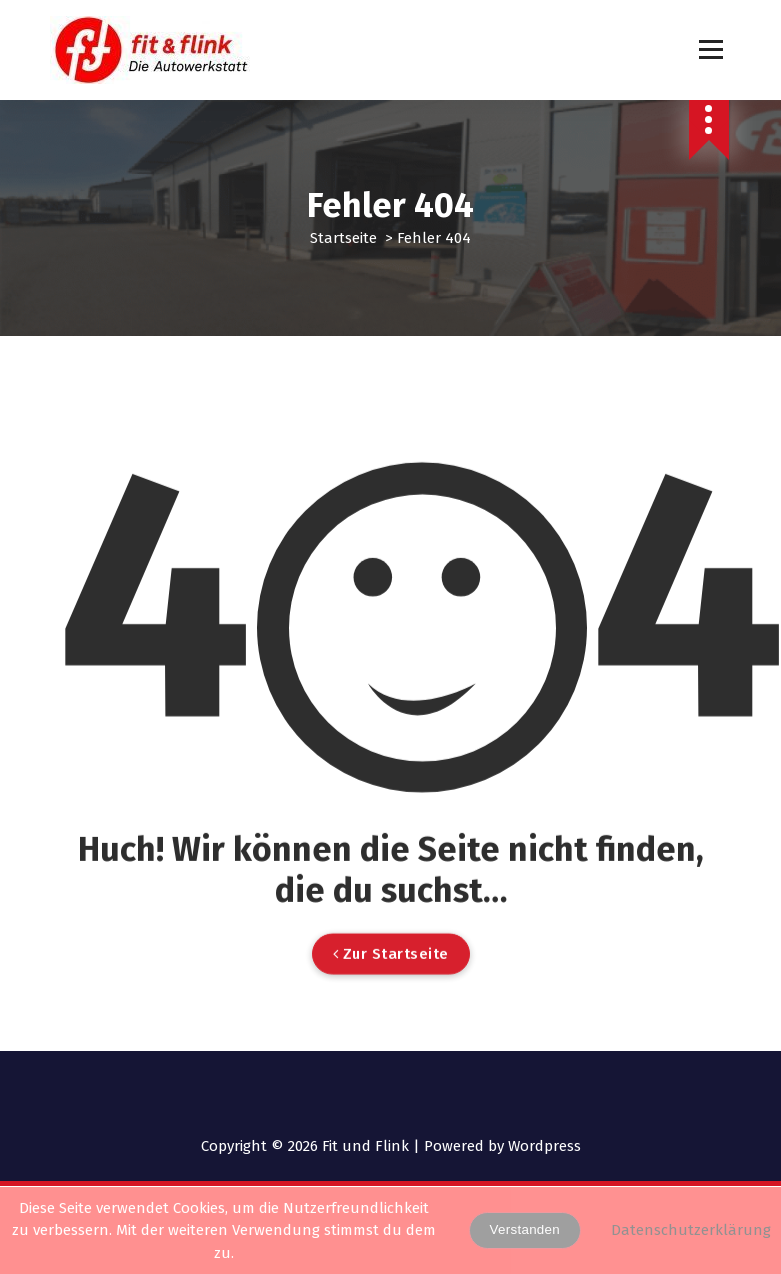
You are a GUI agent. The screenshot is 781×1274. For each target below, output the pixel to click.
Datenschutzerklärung (691, 1230)
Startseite (343, 238)
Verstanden (525, 1229)
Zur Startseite (391, 1001)
